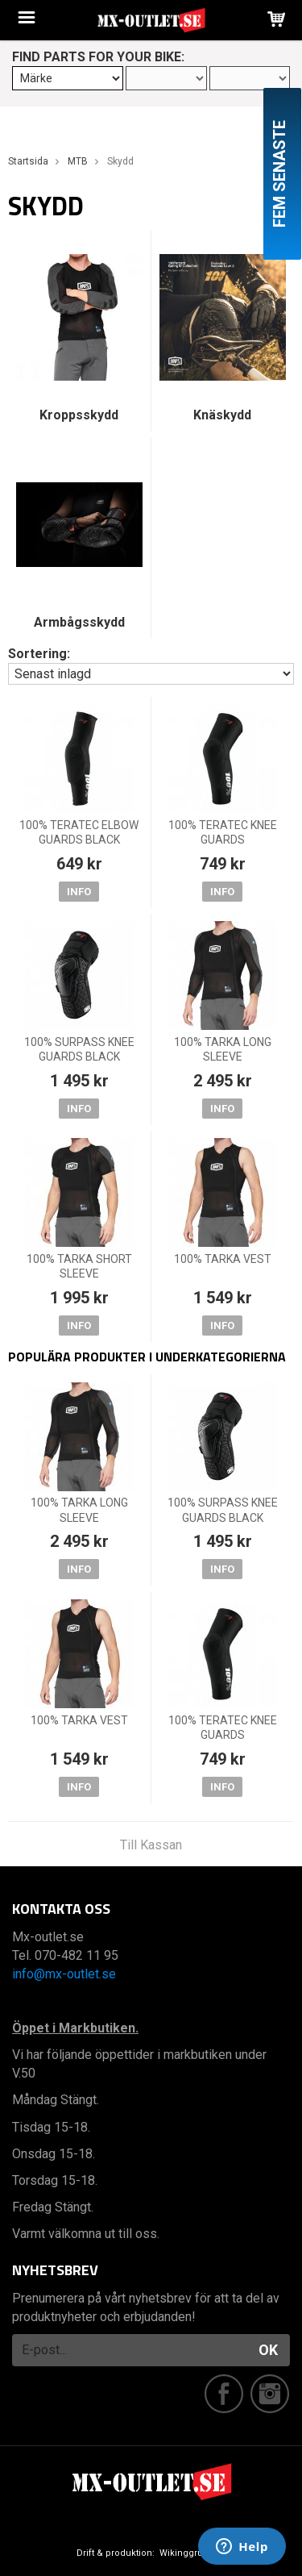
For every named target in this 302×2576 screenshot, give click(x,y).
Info (79, 892)
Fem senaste (279, 173)
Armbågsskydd (79, 622)
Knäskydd (222, 415)
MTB (78, 161)
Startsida (28, 161)
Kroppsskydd (78, 415)
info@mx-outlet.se (64, 1974)
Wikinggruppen (192, 2553)
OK (268, 2349)
